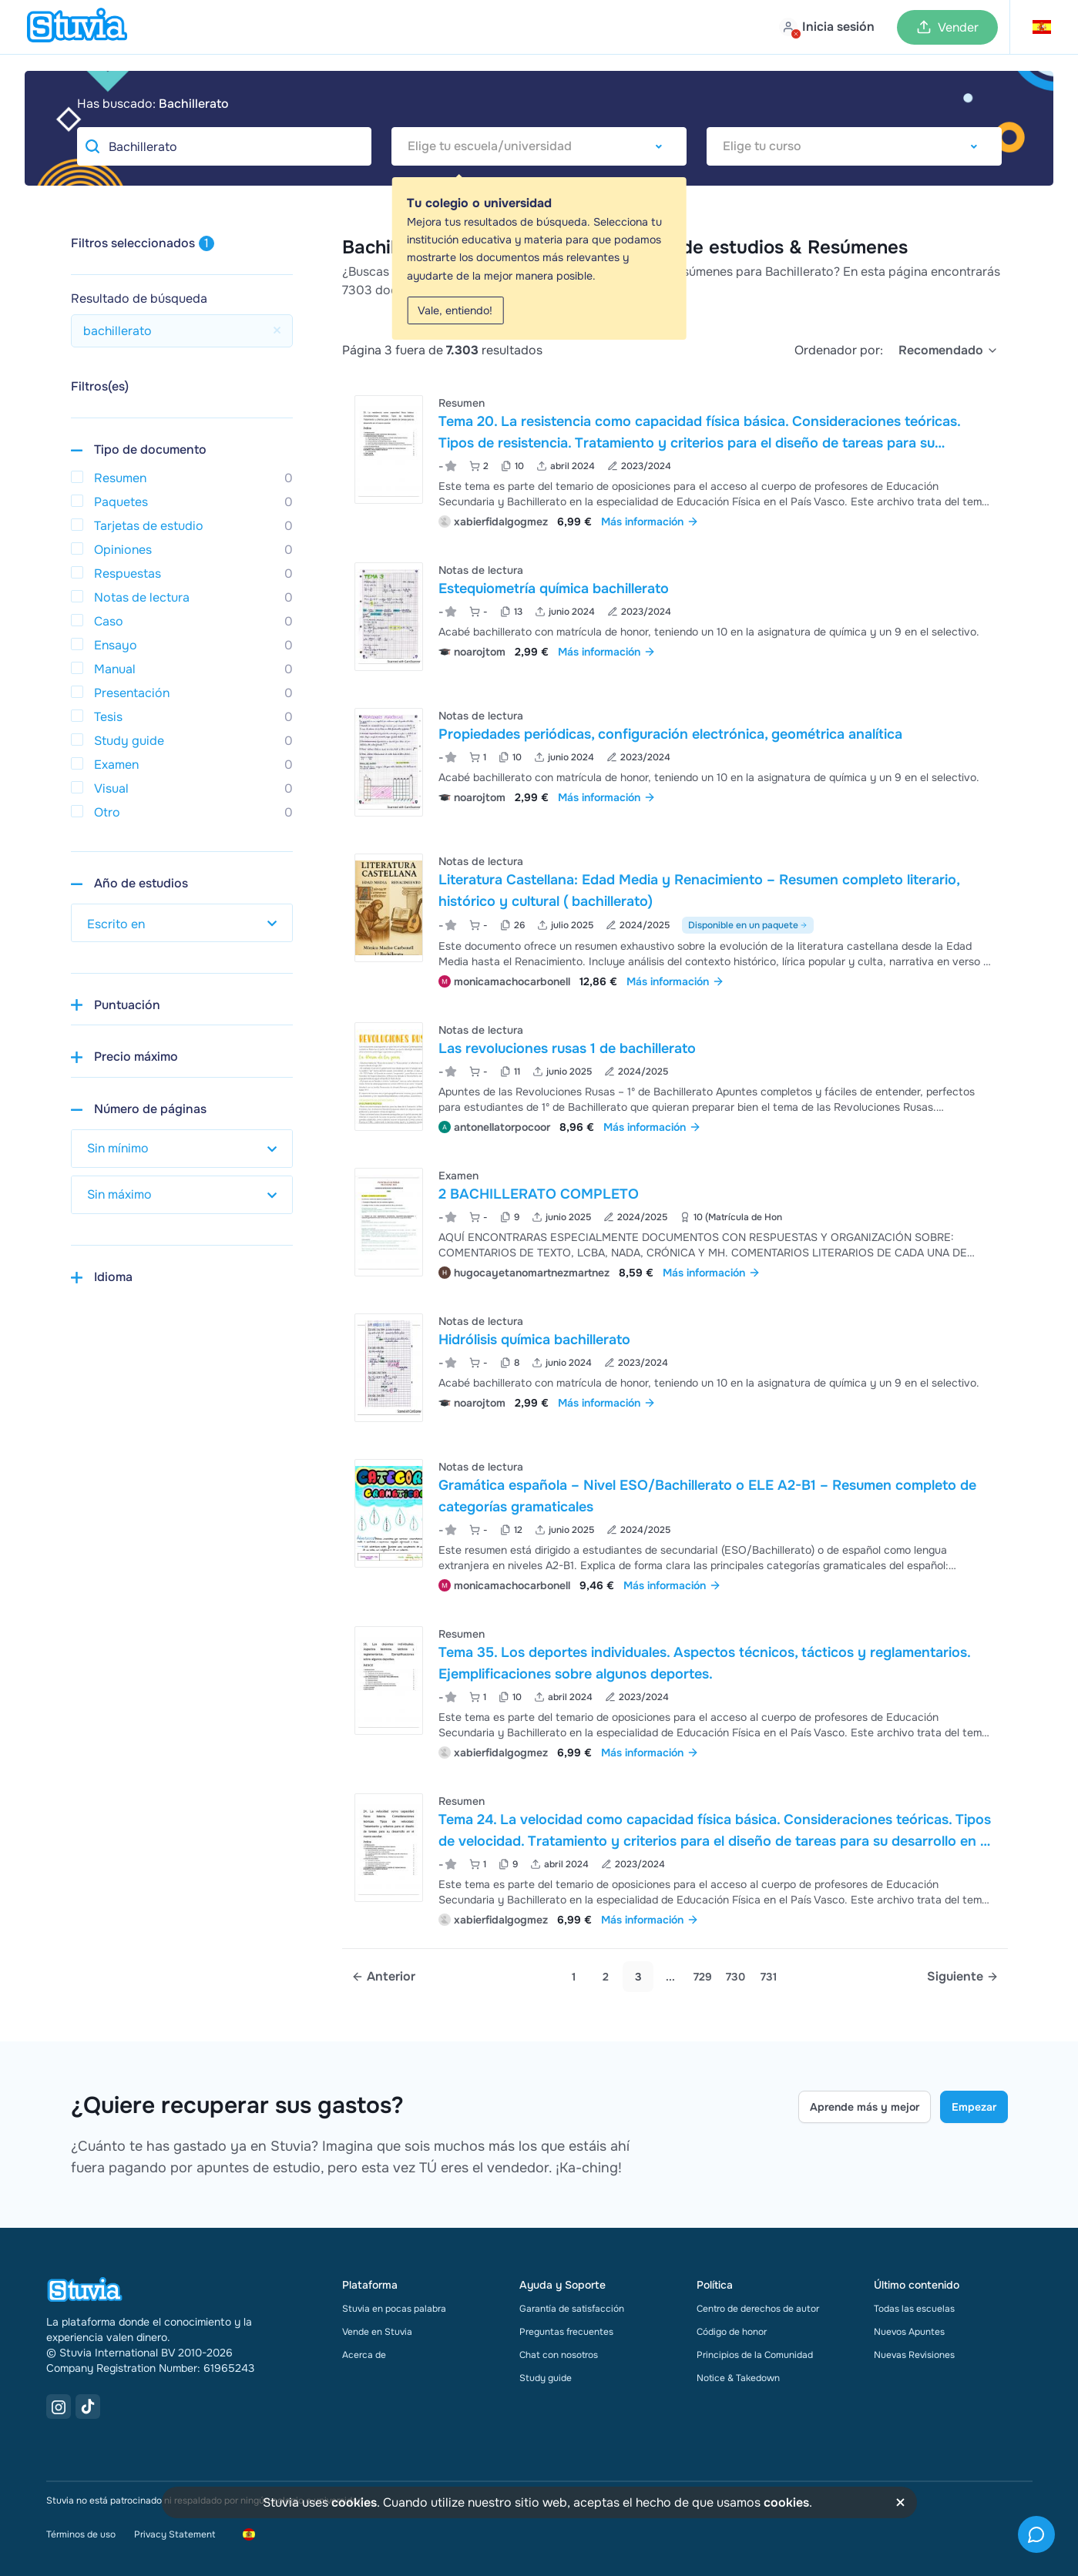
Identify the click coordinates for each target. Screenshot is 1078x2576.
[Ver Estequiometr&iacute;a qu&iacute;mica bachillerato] (675, 616)
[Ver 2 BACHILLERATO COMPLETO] (675, 1222)
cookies (354, 2502)
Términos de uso (81, 2534)
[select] (948, 350)
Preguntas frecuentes (566, 2332)
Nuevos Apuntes (909, 2332)
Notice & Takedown (738, 2378)
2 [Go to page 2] (606, 1977)
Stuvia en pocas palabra (394, 2309)
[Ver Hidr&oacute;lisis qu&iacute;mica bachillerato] (675, 1367)
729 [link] (702, 1977)
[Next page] (963, 1977)
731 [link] (769, 1977)
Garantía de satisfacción (571, 2309)
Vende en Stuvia (377, 2332)
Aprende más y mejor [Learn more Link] (864, 2107)
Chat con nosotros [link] (558, 2355)
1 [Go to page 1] (574, 1977)
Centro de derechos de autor (758, 2309)
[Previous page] (383, 1977)
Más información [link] (650, 521)
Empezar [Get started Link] (974, 2107)
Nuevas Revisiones (914, 2355)
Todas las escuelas (914, 2309)
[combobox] (539, 146)
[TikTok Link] (88, 2406)
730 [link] (735, 1977)
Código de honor (732, 2332)
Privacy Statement (174, 2534)
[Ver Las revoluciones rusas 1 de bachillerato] (675, 1076)
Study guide (545, 2378)
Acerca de (364, 2355)
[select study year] (182, 923)
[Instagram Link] (58, 2406)
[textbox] (539, 146)
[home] (77, 27)
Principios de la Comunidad (755, 2355)
